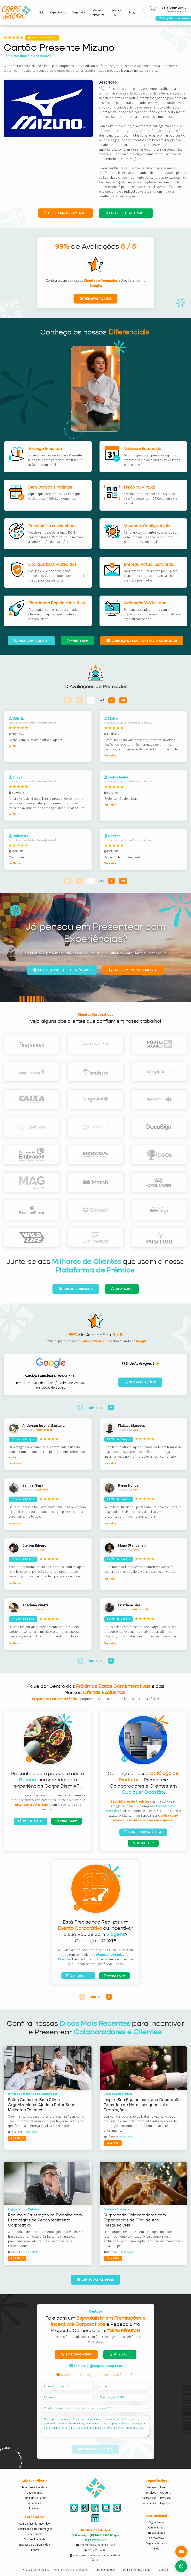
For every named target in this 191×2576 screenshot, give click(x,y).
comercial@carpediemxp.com (95, 2366)
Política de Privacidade (136, 2570)
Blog (156, 2548)
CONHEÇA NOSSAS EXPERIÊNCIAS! (61, 970)
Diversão (165, 2498)
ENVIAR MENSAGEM (95, 2449)
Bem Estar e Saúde (34, 2498)
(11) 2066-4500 (76, 2354)
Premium (34, 2508)
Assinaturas (149, 2498)
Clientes (34, 2550)
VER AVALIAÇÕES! (95, 298)
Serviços (151, 2492)
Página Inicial (156, 2522)
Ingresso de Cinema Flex (34, 2544)
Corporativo (156, 2538)
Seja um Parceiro (156, 2543)
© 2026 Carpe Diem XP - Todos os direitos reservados (55, 2570)
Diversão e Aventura (34, 2487)
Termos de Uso (106, 2570)
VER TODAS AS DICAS (95, 2279)
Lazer (163, 2487)
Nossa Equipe (156, 2533)
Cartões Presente (34, 2539)
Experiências (34, 2534)
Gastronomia (34, 2492)
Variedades (34, 2503)
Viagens (151, 2487)
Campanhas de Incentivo (34, 2523)
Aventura (165, 2492)
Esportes (165, 2503)
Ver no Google (23, 1439)
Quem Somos (156, 2527)
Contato (163, 2570)
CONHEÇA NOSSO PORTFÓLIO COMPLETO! (142, 640)
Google (95, 285)
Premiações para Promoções (34, 2529)
